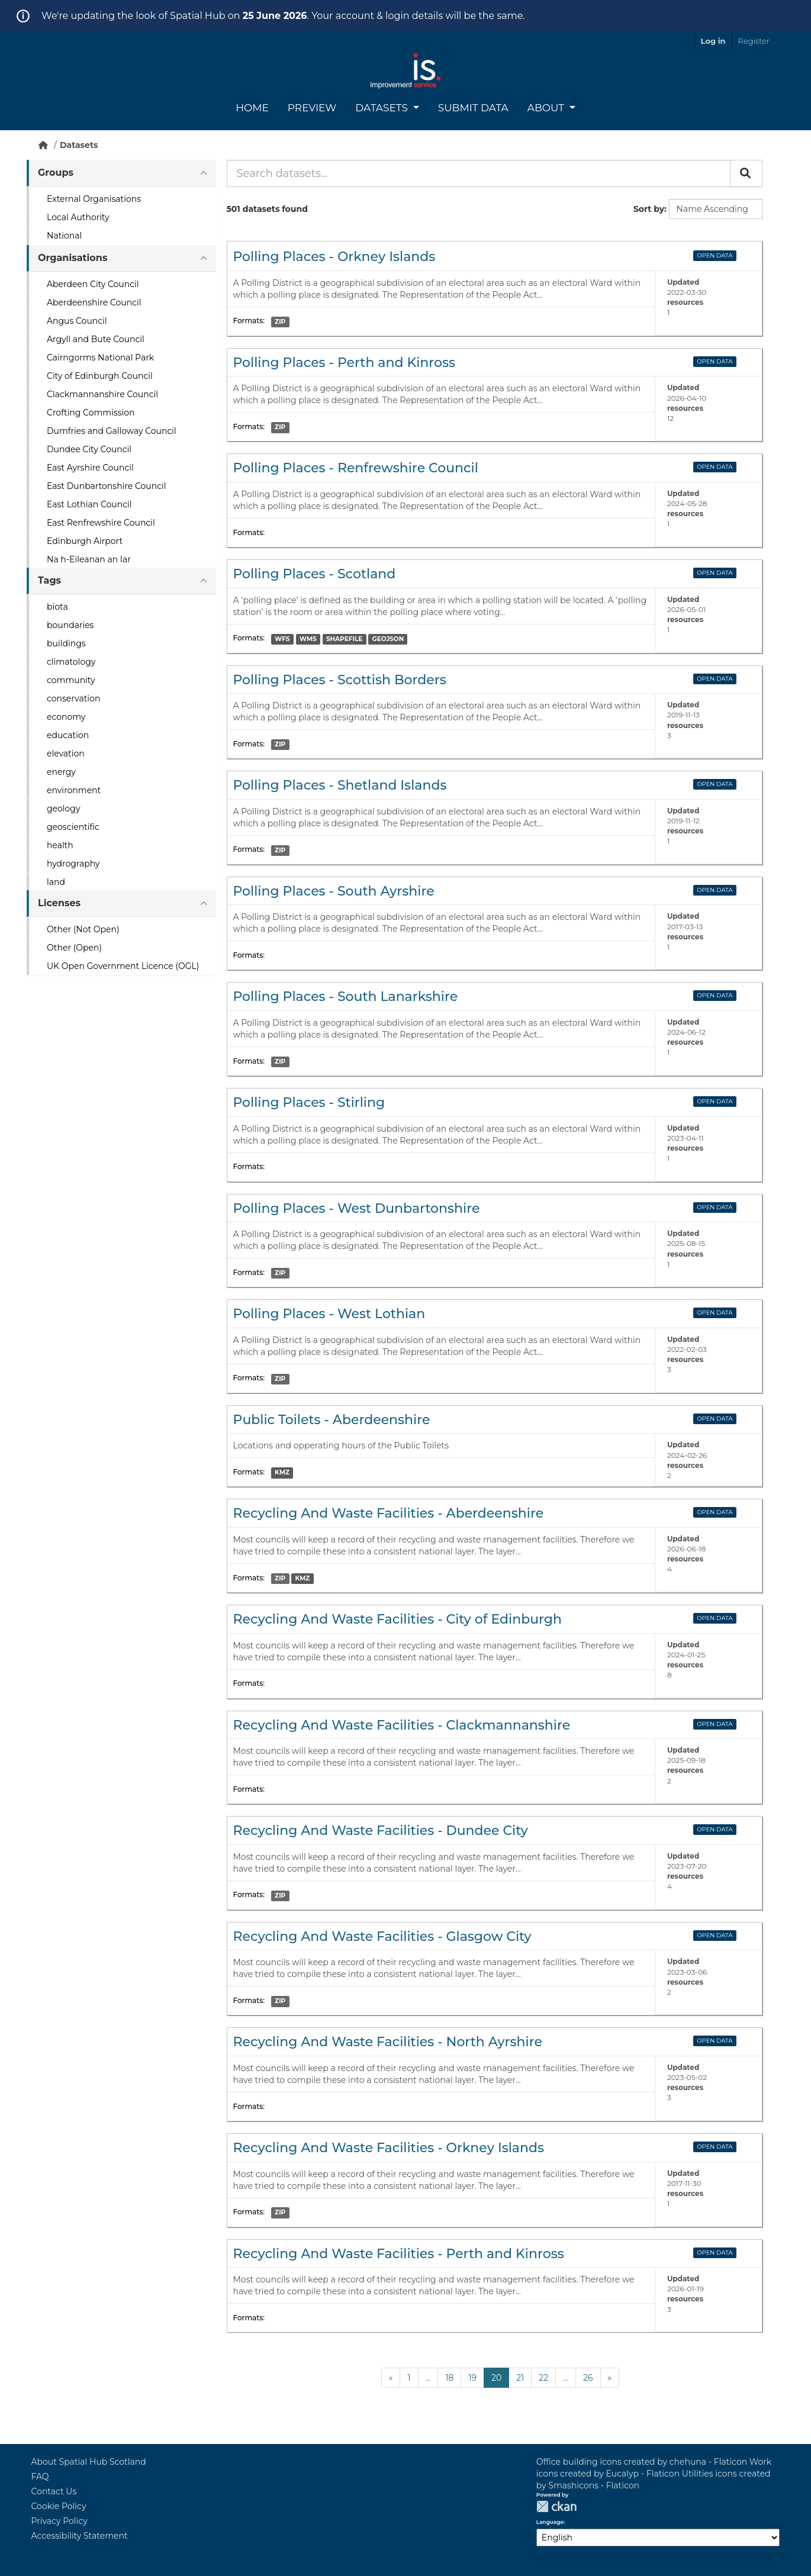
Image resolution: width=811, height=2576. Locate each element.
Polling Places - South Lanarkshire (345, 996)
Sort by (648, 209)
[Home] (43, 145)
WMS (308, 639)
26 (588, 2377)
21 (520, 2377)
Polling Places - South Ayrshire (334, 891)
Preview (312, 108)
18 (449, 2377)
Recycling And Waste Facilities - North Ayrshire (387, 2042)
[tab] (121, 173)
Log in (713, 41)
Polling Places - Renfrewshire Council (355, 468)
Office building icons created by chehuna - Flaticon (641, 2461)
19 (472, 2377)
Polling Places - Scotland (314, 574)
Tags (49, 580)
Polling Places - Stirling (309, 1102)
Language (550, 2522)
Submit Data (473, 108)
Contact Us (54, 2491)
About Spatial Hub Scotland (88, 2461)
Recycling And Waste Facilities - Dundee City (380, 1830)
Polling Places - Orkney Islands (334, 257)
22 (543, 2377)
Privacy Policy (59, 2521)
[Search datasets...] (478, 173)
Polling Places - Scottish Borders (339, 680)
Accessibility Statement (79, 2535)
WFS (282, 639)
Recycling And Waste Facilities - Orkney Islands (389, 2148)
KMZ (282, 1472)
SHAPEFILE (344, 639)
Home (252, 108)
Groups (55, 172)
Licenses (59, 903)
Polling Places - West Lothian (329, 1314)
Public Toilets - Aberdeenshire (331, 1420)
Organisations (72, 257)
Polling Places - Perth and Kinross (344, 363)
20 (496, 2377)
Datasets (382, 108)
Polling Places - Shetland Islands (340, 785)
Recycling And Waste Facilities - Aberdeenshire (388, 1513)
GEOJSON (388, 639)
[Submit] (746, 173)
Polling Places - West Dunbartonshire (356, 1208)
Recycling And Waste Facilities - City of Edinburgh (397, 1619)
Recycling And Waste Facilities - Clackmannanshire (402, 1725)
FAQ (40, 2476)
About (547, 108)
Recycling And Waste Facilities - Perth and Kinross (398, 2254)
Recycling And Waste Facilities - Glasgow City (382, 1936)
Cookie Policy (58, 2506)
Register (754, 41)
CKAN (556, 2506)
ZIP (280, 322)
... (428, 2377)
